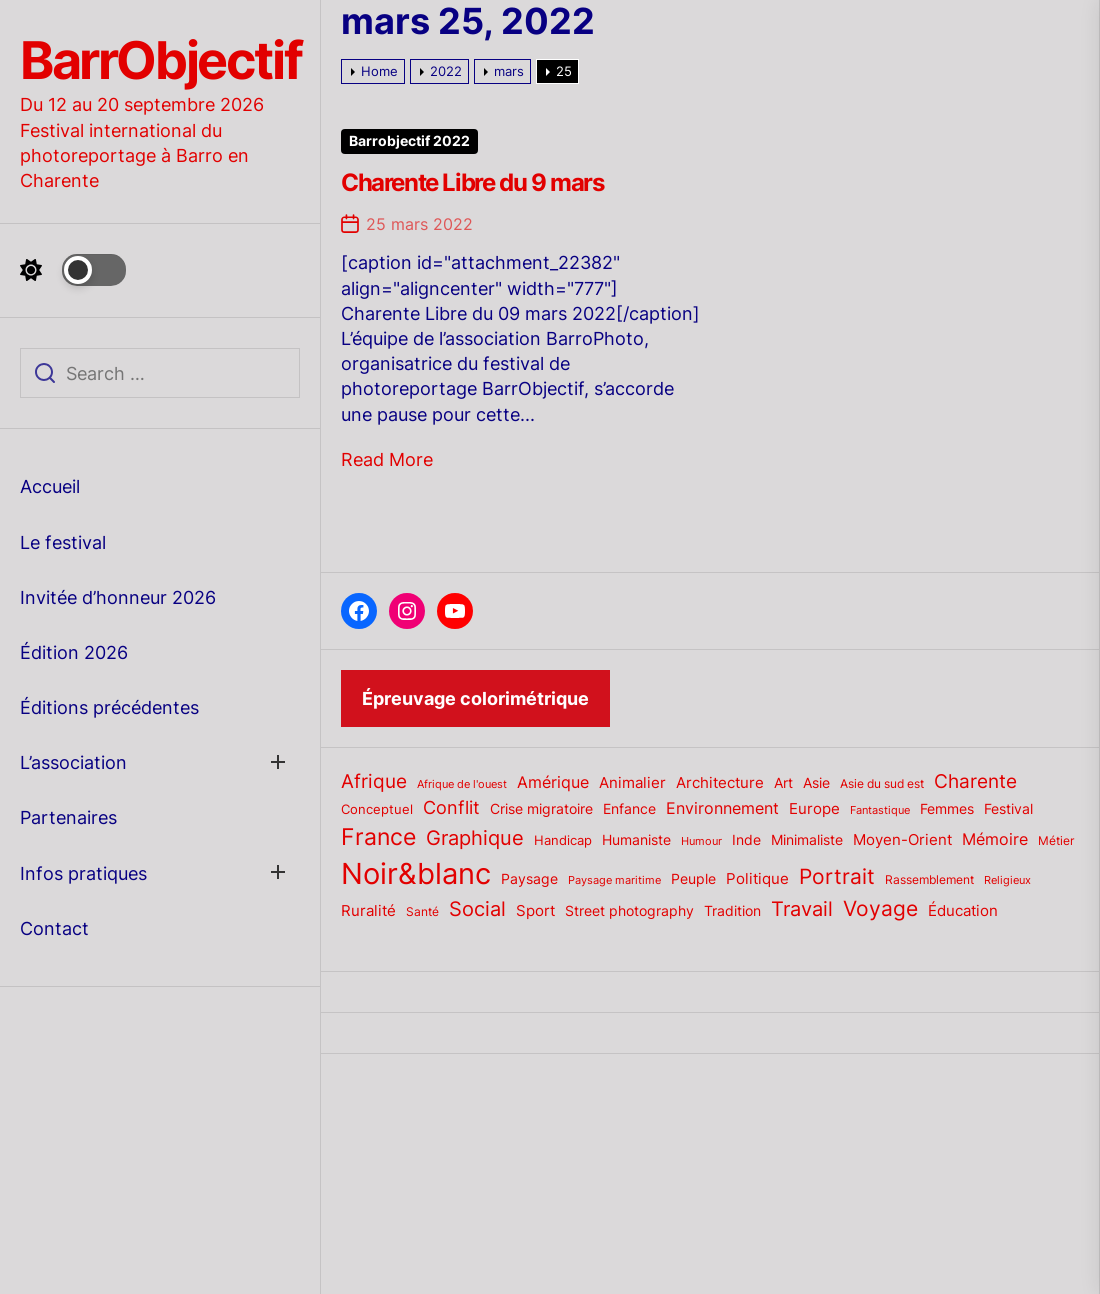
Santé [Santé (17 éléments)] (422, 911)
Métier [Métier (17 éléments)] (1056, 840)
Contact (54, 928)
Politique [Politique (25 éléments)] (757, 879)
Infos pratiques (83, 873)
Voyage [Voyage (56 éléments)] (880, 908)
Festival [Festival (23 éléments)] (1008, 808)
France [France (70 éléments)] (378, 836)
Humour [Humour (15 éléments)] (701, 841)
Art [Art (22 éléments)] (783, 783)
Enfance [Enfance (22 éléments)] (629, 809)
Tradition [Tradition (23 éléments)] (732, 910)
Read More (387, 459)
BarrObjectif (160, 61)
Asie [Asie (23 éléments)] (816, 782)
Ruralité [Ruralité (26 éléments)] (368, 910)
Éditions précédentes (109, 707)
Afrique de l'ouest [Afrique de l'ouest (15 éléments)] (462, 784)
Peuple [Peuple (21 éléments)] (693, 879)
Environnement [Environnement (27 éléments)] (722, 808)
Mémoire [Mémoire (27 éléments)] (995, 839)
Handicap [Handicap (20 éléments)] (563, 840)
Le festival (63, 542)
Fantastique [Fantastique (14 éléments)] (880, 810)
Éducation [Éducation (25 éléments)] (963, 911)
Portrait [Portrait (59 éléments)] (837, 876)
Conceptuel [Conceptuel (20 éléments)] (377, 809)
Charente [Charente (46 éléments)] (975, 781)
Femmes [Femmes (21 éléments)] (947, 809)
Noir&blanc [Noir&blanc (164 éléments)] (416, 873)
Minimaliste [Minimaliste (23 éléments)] (807, 839)
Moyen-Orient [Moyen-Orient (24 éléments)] (902, 840)
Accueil (50, 486)
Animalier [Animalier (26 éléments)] (632, 782)
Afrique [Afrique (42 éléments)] (374, 781)
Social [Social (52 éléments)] (477, 908)
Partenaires (68, 817)
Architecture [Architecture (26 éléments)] (720, 782)
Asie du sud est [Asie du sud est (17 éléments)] (882, 783)
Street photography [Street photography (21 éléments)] (629, 911)
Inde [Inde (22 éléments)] (746, 840)
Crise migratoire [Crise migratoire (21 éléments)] (541, 809)
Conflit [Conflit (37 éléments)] (451, 807)
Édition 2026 (74, 652)
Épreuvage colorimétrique (475, 698)
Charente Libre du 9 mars (472, 182)
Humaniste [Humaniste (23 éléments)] (636, 839)
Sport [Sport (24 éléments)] (535, 911)
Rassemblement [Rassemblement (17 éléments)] (929, 879)
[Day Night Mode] (73, 270)
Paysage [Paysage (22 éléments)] (529, 879)
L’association (73, 762)
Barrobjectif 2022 (409, 141)
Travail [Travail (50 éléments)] (802, 908)
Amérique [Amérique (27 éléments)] (553, 782)
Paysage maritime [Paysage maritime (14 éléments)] (614, 880)
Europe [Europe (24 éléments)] (814, 809)
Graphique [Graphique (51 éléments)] (475, 837)
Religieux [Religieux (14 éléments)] (1007, 880)
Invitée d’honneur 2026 (118, 597)
